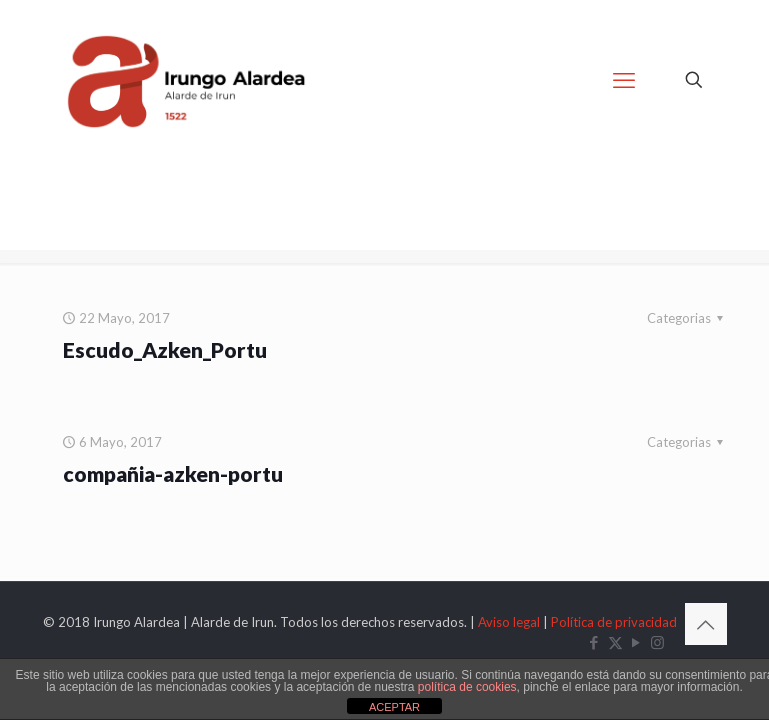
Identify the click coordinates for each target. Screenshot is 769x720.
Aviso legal (509, 622)
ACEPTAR (394, 707)
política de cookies (467, 687)
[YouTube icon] (636, 642)
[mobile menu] (624, 80)
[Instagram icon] (657, 642)
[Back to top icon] (706, 624)
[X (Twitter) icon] (615, 642)
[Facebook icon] (594, 642)
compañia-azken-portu (173, 473)
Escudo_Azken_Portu (165, 349)
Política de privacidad (614, 622)
